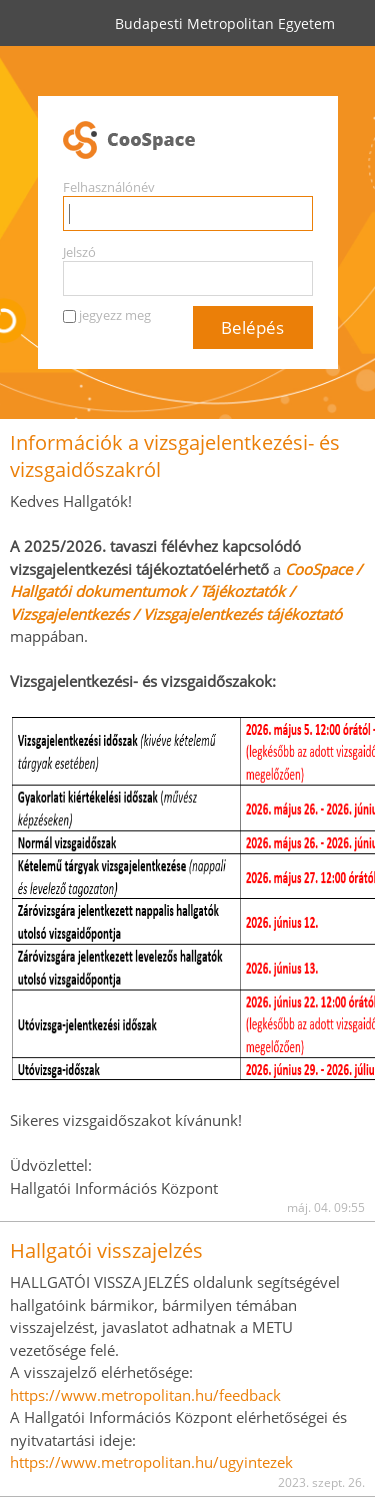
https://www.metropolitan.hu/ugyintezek (151, 1462)
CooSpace (188, 141)
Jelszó (79, 252)
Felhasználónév (109, 187)
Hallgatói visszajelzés (106, 1250)
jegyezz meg (115, 315)
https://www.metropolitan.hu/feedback (145, 1395)
